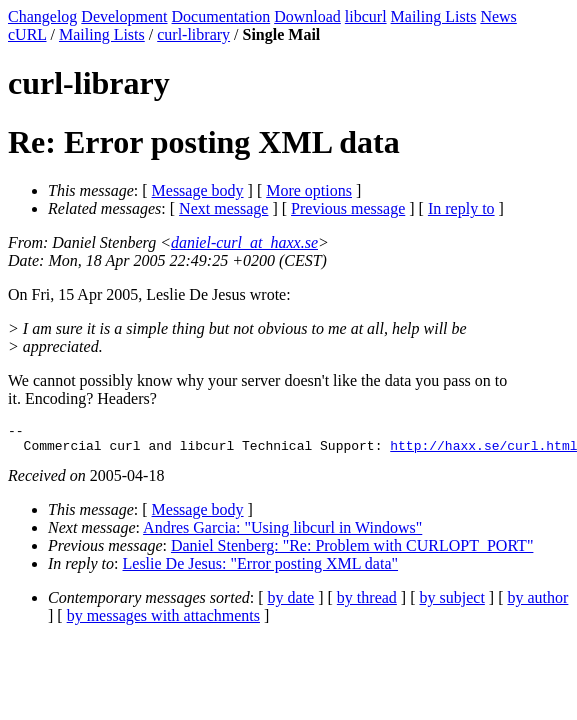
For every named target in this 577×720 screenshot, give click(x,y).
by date (291, 603)
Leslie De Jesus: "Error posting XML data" (261, 569)
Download (307, 16)
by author (537, 603)
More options (309, 190)
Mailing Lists (434, 16)
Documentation (221, 16)
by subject (452, 603)
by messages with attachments (163, 621)
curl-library (193, 34)
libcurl (366, 16)
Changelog (42, 16)
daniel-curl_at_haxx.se (244, 242)
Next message (223, 208)
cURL (27, 34)
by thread (367, 603)
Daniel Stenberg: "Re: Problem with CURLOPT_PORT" (352, 551)
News (498, 16)
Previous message (348, 208)
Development (124, 16)
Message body (198, 190)
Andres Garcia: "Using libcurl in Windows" (282, 533)
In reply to (461, 208)
